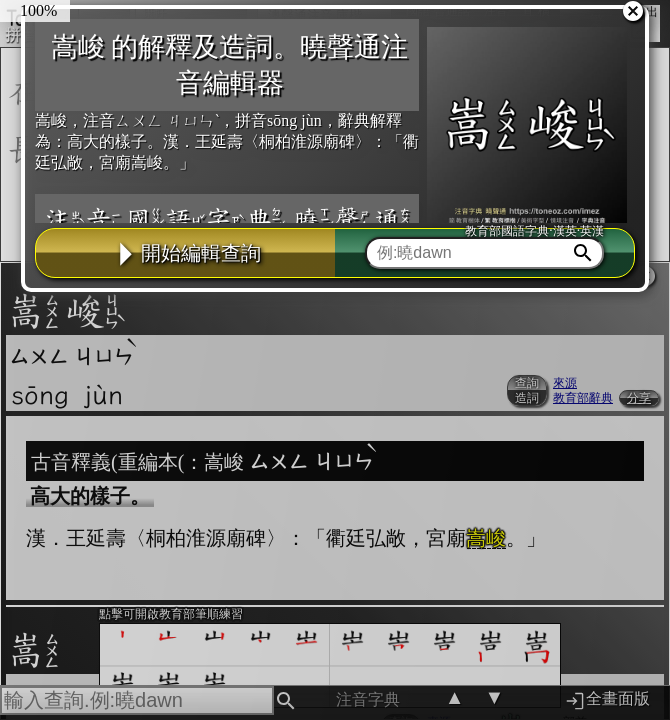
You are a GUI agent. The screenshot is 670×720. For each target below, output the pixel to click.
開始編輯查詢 (186, 253)
